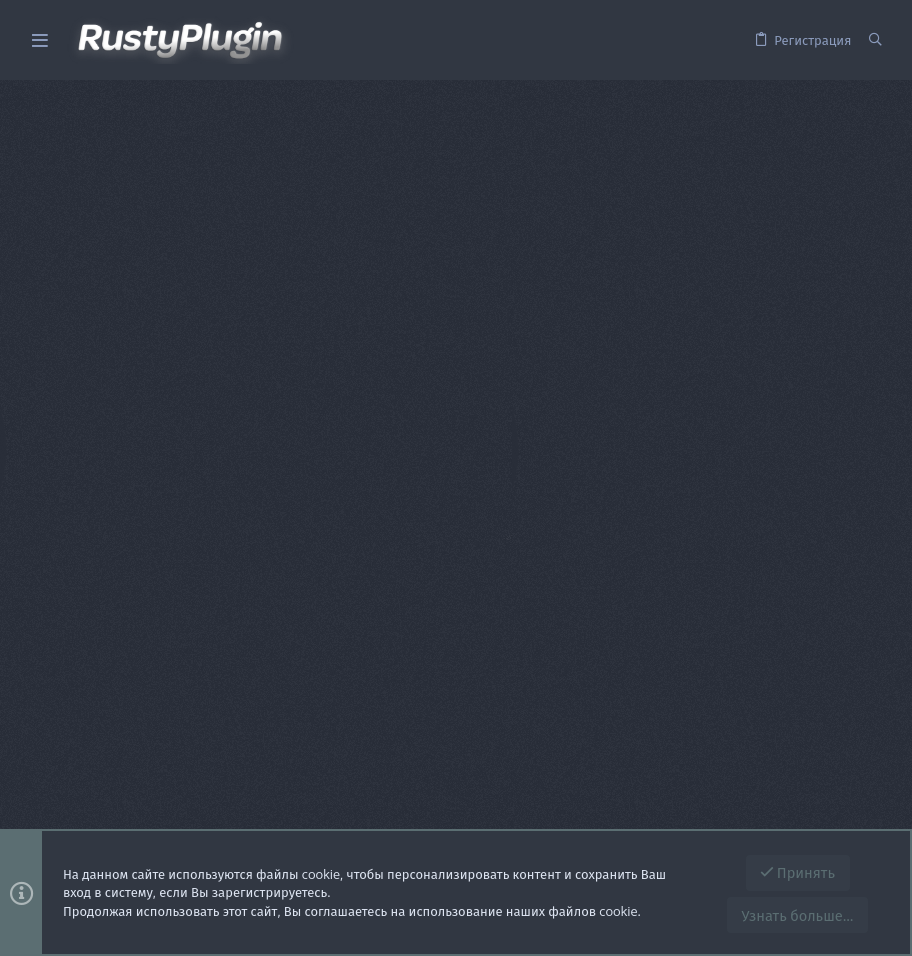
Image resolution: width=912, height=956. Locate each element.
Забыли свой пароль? (575, 390)
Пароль (453, 365)
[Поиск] (875, 40)
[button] (40, 40)
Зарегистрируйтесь (691, 541)
